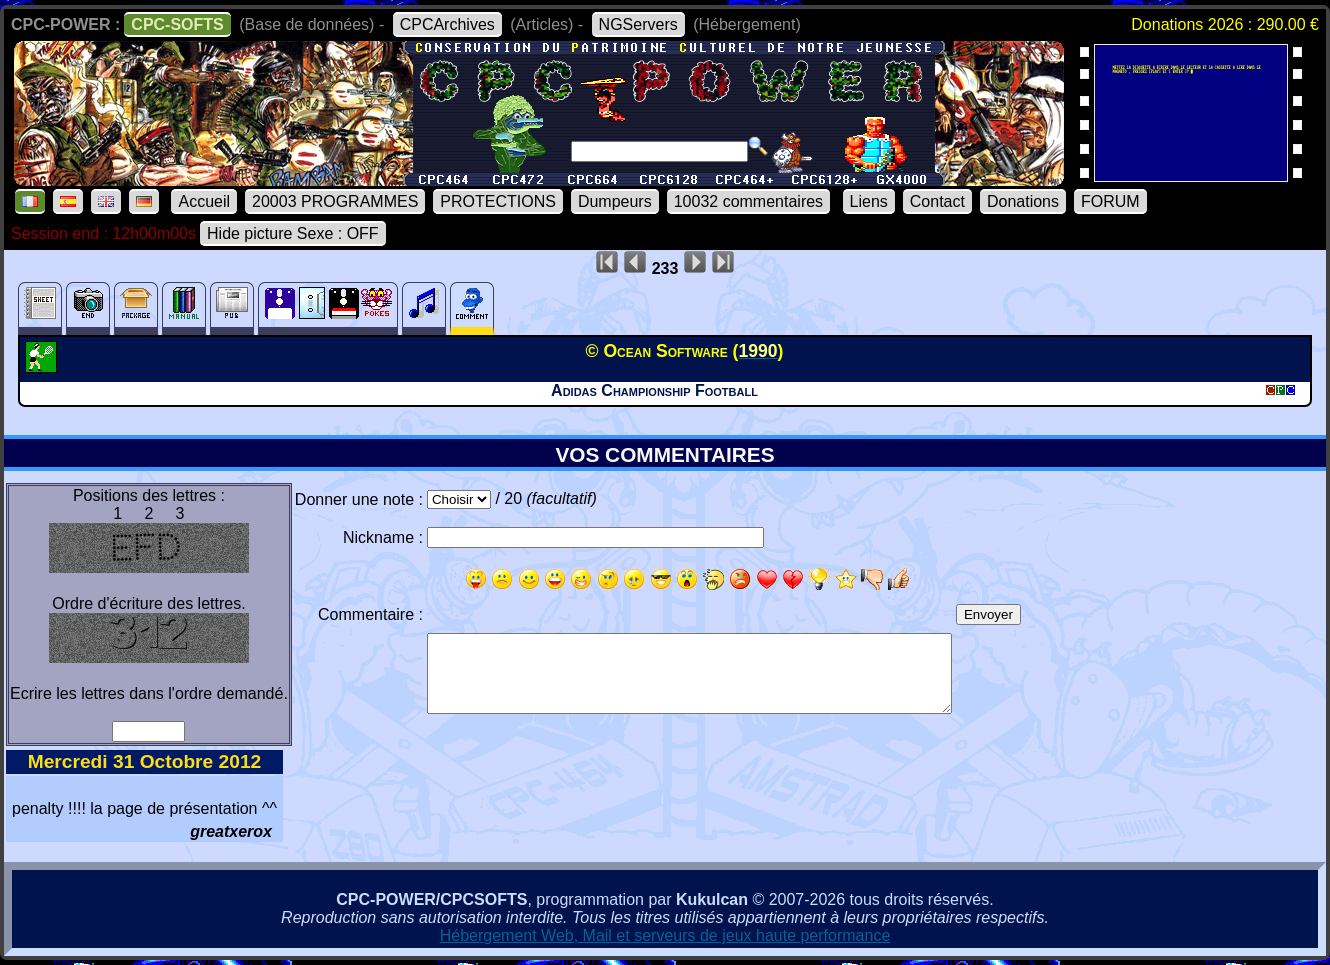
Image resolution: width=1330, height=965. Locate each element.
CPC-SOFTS (177, 24)
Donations (1023, 201)
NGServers (638, 24)
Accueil (204, 201)
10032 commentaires (748, 201)
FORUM (1110, 201)
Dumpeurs (615, 201)
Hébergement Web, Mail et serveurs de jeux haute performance (665, 935)
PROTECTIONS (498, 201)
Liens (869, 201)
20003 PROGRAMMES (335, 201)
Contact (937, 201)
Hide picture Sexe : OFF (293, 233)
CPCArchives (447, 24)
